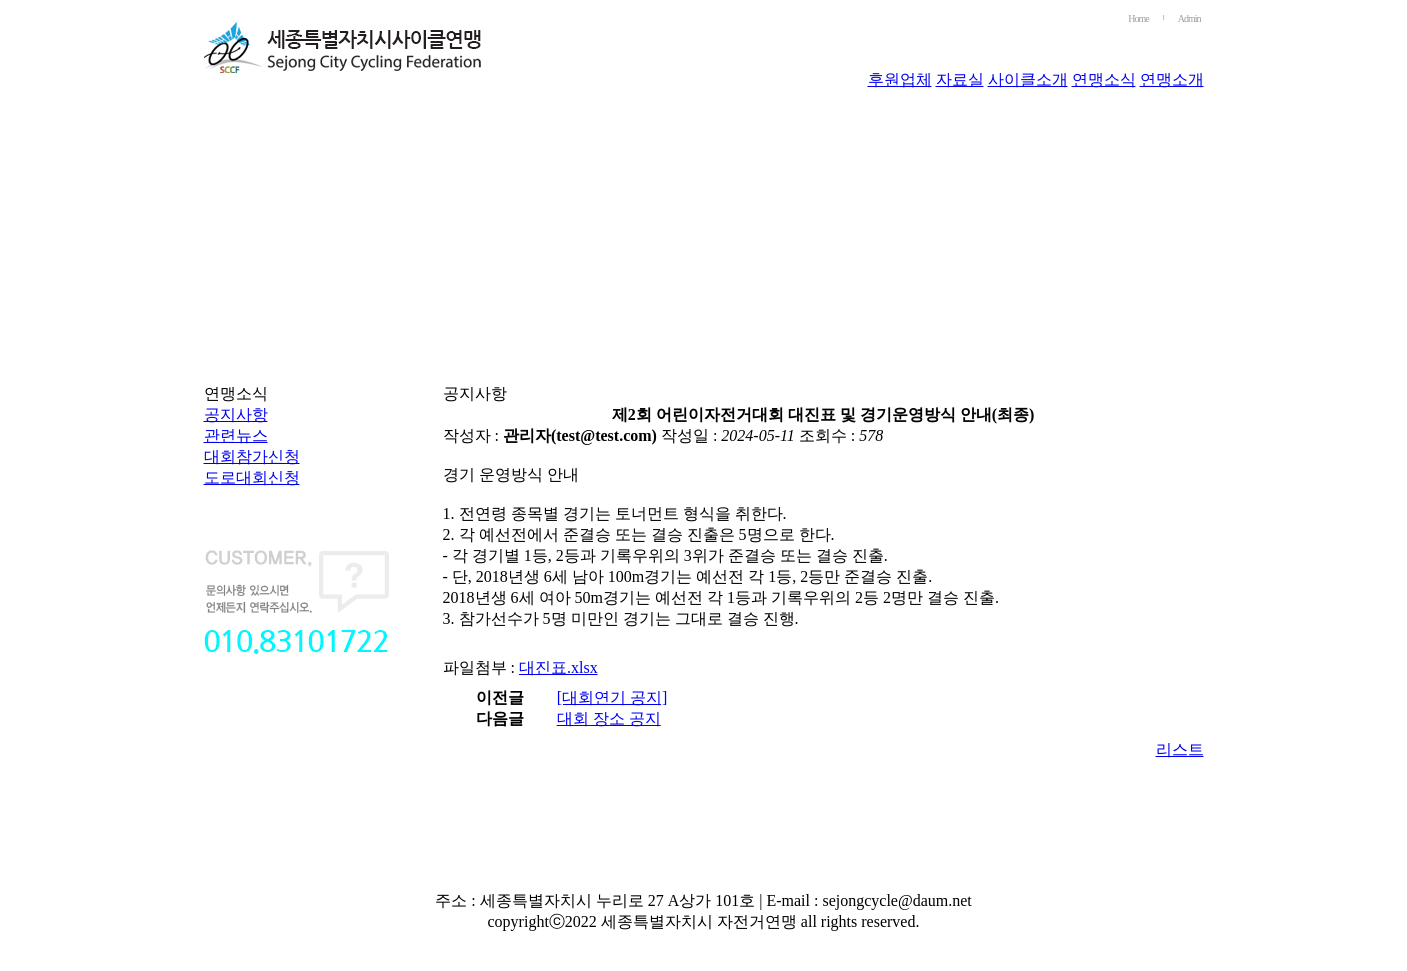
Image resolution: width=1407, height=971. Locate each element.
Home (1138, 18)
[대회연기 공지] (612, 697)
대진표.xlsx (558, 667)
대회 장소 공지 (609, 718)
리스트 (1180, 749)
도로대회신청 (252, 477)
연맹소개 (1172, 79)
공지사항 (236, 414)
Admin (1189, 18)
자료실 (960, 79)
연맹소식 (1104, 79)
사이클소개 (1028, 79)
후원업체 (900, 79)
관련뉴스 (236, 435)
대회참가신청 (252, 456)
